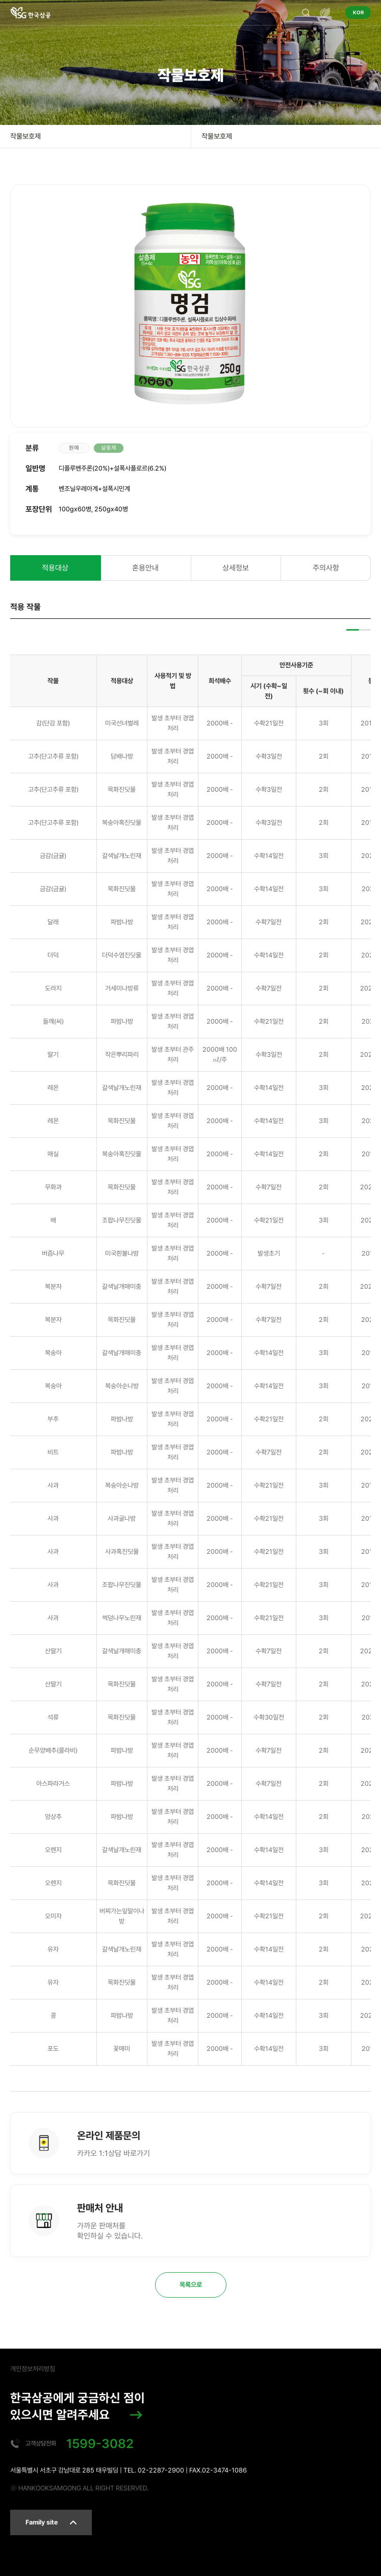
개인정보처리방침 (32, 2369)
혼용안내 (145, 568)
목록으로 (191, 2284)
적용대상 (55, 568)
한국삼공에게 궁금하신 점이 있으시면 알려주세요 (77, 2406)
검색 (306, 13)
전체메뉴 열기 (325, 13)
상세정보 (235, 568)
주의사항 (326, 568)
